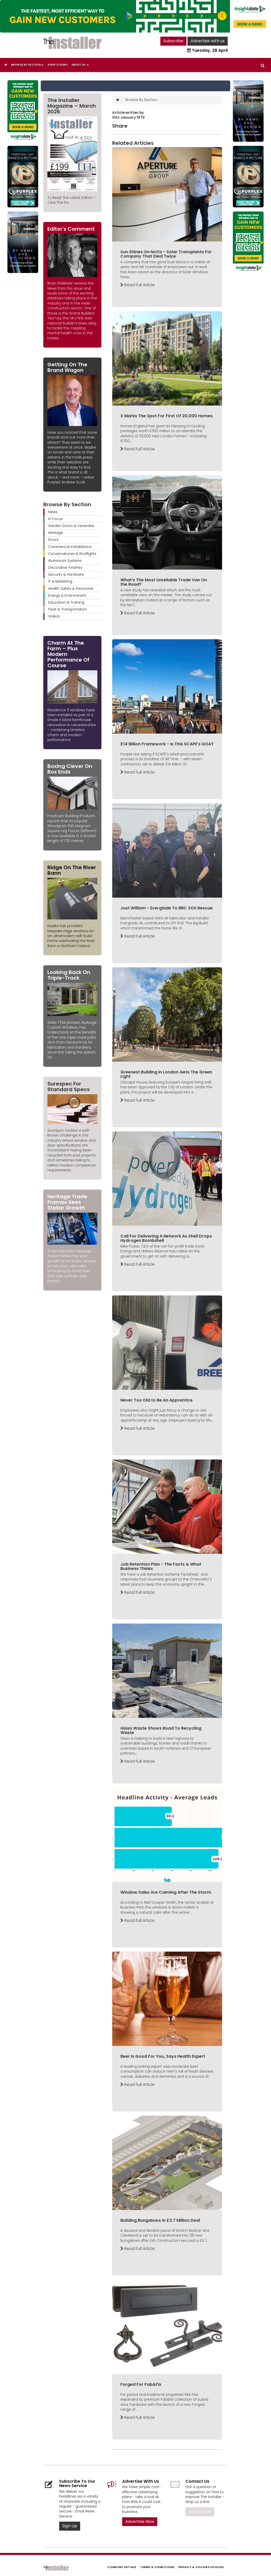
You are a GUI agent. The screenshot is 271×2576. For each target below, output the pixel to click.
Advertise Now (139, 2521)
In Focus (55, 518)
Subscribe (173, 41)
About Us (80, 65)
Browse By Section (27, 65)
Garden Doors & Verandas (71, 525)
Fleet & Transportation (67, 609)
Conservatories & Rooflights (72, 553)
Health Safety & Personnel (70, 588)
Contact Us (200, 2511)
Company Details (121, 2567)
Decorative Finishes (65, 567)
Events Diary (58, 65)
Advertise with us (208, 41)
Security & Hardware (66, 574)
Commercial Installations (69, 546)
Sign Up (69, 2526)
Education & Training (66, 602)
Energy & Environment (67, 595)
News (52, 512)
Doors (53, 539)
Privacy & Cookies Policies (201, 2567)
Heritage (55, 532)
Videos (54, 616)
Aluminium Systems (65, 560)
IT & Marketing (60, 581)
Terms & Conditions (157, 2567)
